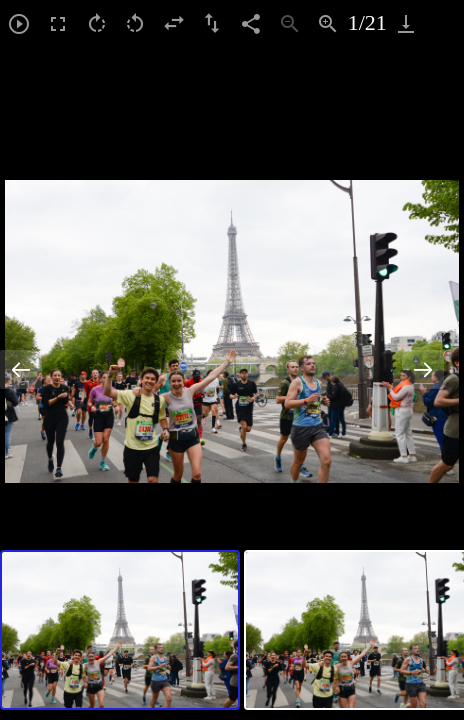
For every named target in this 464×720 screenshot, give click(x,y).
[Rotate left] (135, 23)
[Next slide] (423, 369)
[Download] (406, 23)
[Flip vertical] (212, 23)
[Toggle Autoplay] (19, 23)
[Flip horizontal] (174, 23)
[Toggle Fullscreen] (58, 23)
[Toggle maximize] (444, 23)
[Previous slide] (21, 369)
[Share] (251, 23)
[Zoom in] (328, 23)
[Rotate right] (96, 23)
